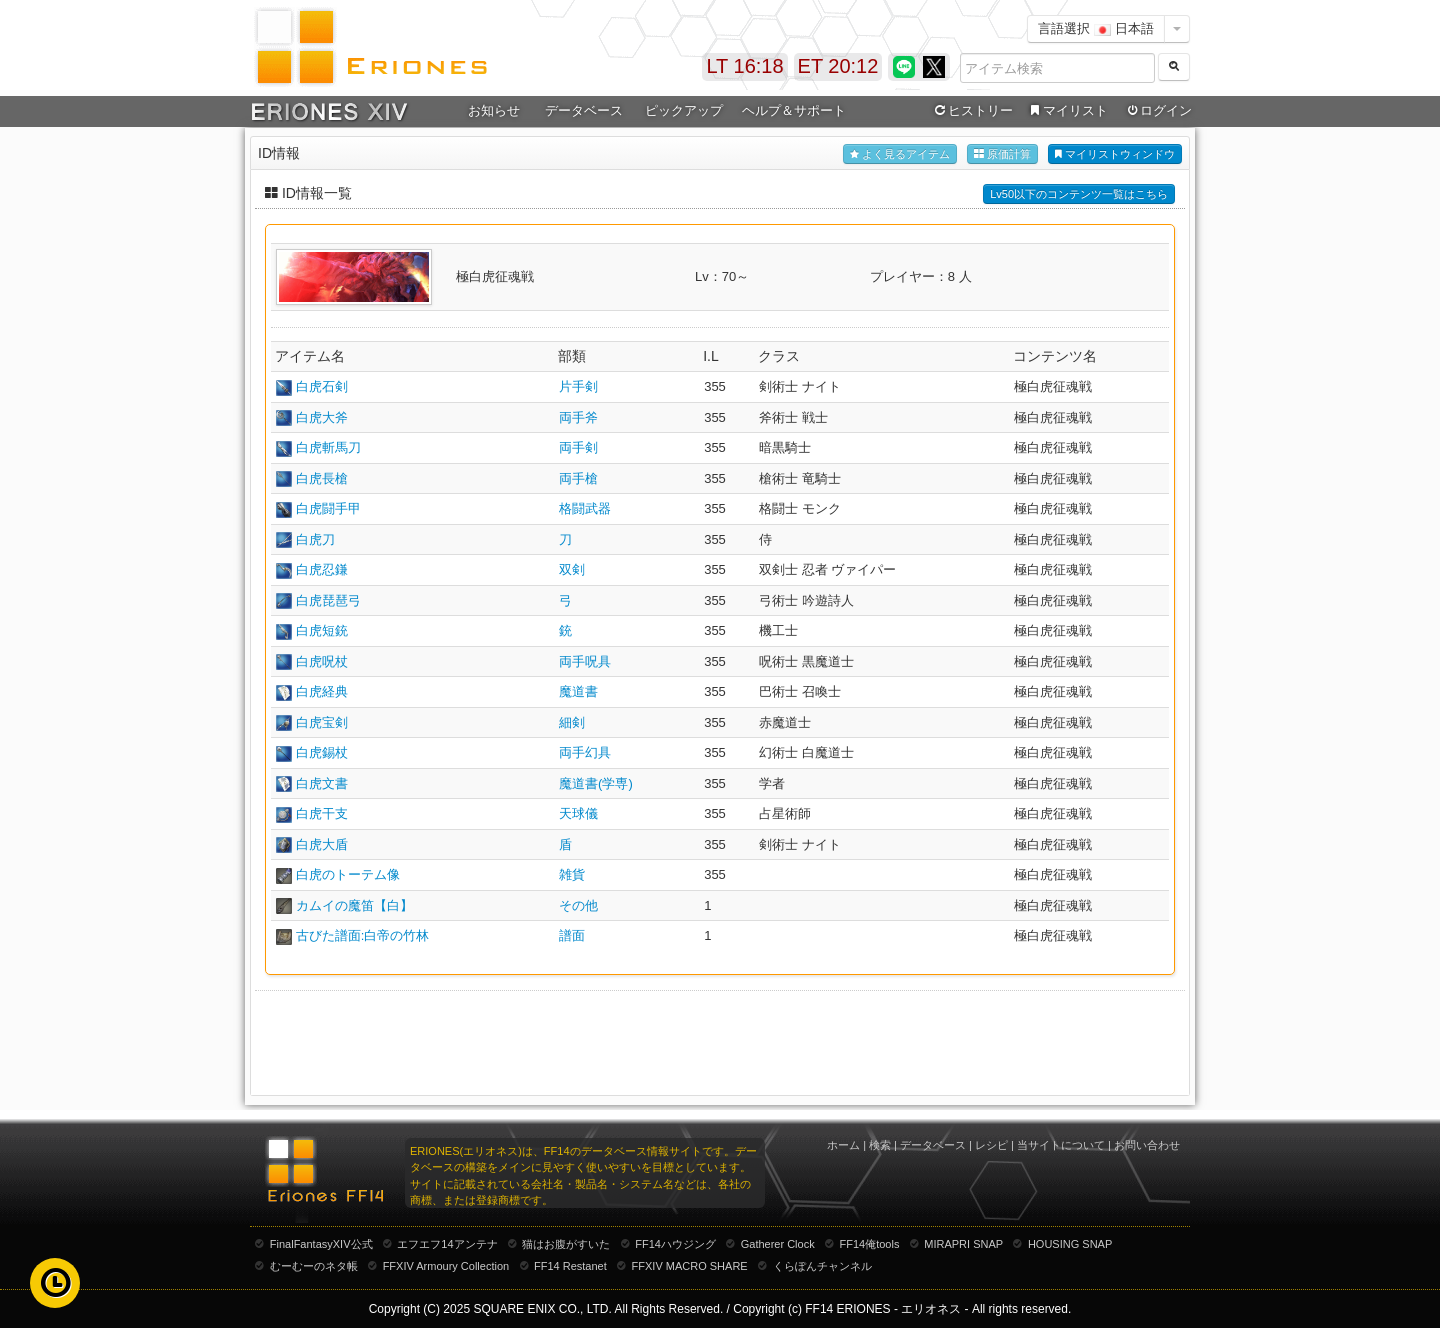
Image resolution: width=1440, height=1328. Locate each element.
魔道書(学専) (596, 783)
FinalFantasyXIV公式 (321, 1244)
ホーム (843, 1145)
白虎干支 (322, 813)
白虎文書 (322, 783)
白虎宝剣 (322, 722)
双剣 (572, 569)
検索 (880, 1145)
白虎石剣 (322, 386)
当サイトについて (1061, 1145)
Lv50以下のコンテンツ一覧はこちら (1079, 194)
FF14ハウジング (675, 1244)
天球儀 (578, 813)
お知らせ (494, 110)
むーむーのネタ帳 (314, 1266)
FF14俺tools (870, 1244)
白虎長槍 (322, 478)
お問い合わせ (1147, 1145)
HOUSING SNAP (1070, 1244)
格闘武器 (585, 508)
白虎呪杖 (322, 661)
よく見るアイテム (900, 154)
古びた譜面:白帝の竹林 (363, 935)
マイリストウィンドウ (1115, 154)
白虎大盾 (322, 844)
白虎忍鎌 (322, 569)
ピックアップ (684, 110)
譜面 (572, 935)
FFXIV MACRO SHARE (690, 1266)
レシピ (991, 1145)
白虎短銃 (322, 630)
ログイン (1158, 111)
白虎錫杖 (322, 752)
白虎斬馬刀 (328, 447)
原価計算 (1002, 154)
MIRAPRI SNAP (963, 1244)
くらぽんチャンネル (822, 1266)
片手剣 (578, 386)
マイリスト (1066, 111)
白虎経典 (322, 691)
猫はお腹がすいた (566, 1244)
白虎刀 (315, 539)
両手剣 (578, 447)
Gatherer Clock (778, 1244)
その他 (578, 905)
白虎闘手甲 (328, 508)
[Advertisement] (720, 1041)
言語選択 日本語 (1096, 28)
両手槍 (578, 478)
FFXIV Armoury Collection (446, 1266)
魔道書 (578, 691)
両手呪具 (585, 661)
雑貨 (572, 874)
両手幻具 (585, 752)
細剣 (572, 722)
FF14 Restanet (570, 1266)
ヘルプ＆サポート (794, 110)
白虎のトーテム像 (348, 874)
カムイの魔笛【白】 (354, 905)
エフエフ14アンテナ (447, 1244)
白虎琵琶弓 (328, 600)
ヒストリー (971, 111)
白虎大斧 (322, 417)
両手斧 (578, 417)
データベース (584, 110)
